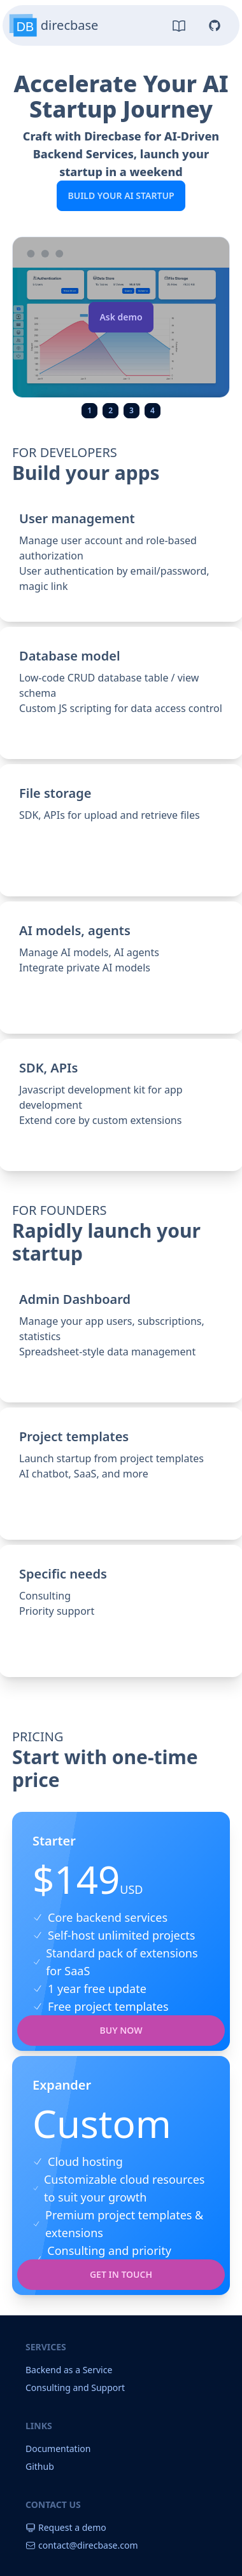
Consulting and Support (75, 2387)
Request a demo (65, 2527)
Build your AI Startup (121, 195)
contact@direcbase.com (81, 2545)
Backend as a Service (68, 2370)
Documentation (57, 2448)
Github (39, 2466)
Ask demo (120, 317)
